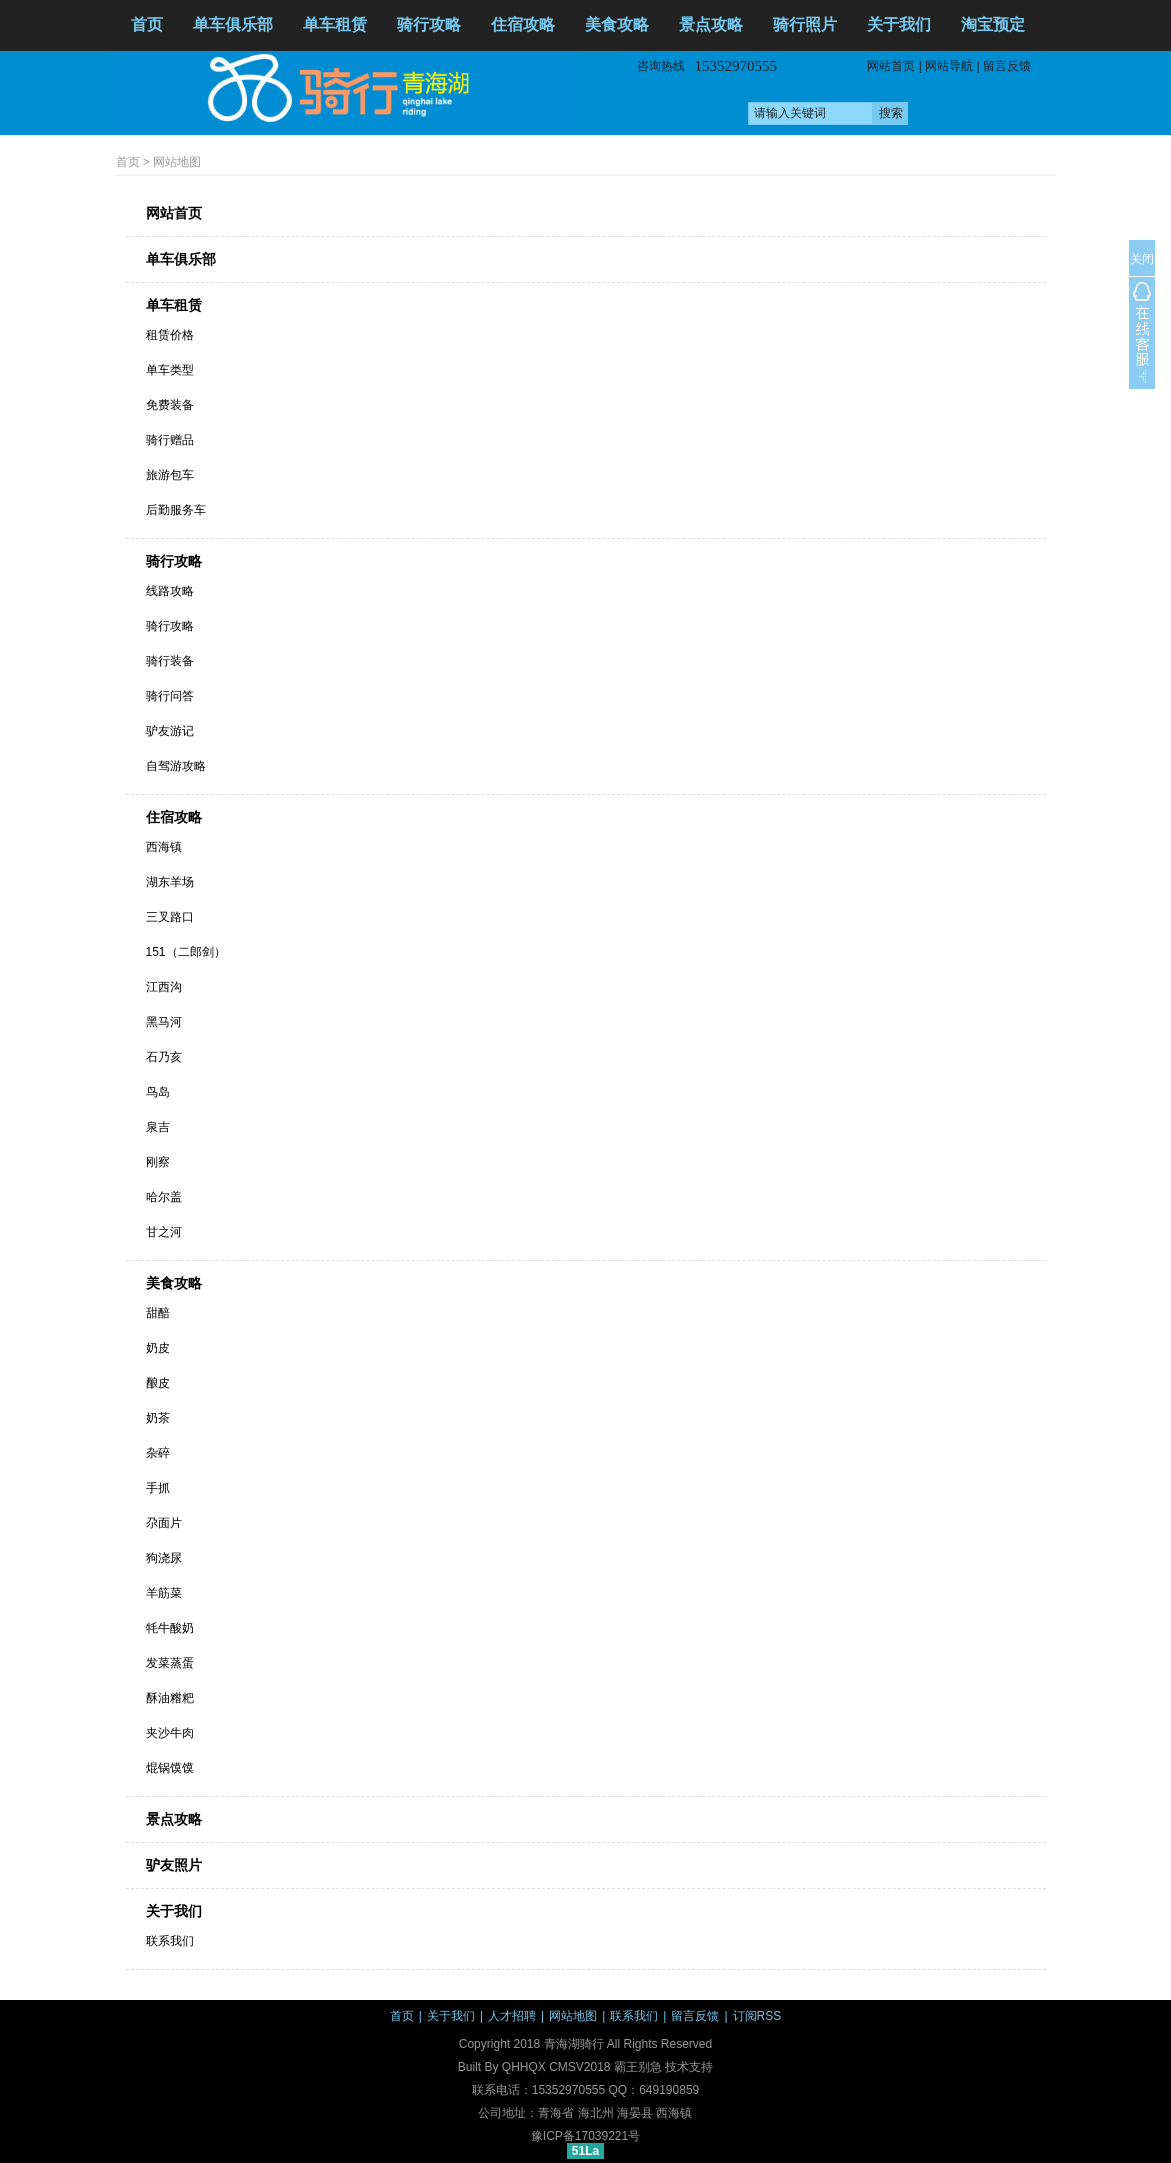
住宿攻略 (174, 817)
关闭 (1142, 259)
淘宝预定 (993, 24)
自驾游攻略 (176, 766)
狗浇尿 (164, 1558)
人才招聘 (512, 2016)
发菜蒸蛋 (170, 1663)
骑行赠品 (170, 440)
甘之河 (164, 1232)
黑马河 (164, 1022)
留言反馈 (1007, 66)
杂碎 (158, 1453)
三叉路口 (170, 917)
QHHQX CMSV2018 (556, 2067)
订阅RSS (757, 2016)
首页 (147, 24)
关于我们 (174, 1911)
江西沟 (164, 987)
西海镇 (164, 847)
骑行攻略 (174, 561)
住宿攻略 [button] (523, 24)
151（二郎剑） (186, 952)
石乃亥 (164, 1057)
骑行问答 (170, 696)
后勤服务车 (176, 510)
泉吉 (158, 1127)
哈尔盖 (164, 1197)
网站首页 (891, 66)
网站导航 (949, 66)
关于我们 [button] (899, 24)
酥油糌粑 (170, 1698)
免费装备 (170, 405)
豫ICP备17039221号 (585, 2136)
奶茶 (158, 1418)
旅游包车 (170, 475)
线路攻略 (170, 591)
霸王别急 (638, 2067)
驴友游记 (170, 731)
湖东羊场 (170, 882)
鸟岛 (158, 1092)
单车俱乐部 (233, 24)
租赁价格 (170, 335)
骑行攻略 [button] (429, 24)
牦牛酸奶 (170, 1628)
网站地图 (177, 162)
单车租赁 (174, 305)
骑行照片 (805, 24)
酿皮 (158, 1383)
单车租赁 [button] (335, 24)
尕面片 (164, 1523)
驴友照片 (174, 1865)
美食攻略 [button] (617, 24)
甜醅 (158, 1313)
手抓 (158, 1488)
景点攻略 (711, 24)
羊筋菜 (164, 1593)
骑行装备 (170, 661)
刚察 (158, 1162)
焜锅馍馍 (170, 1768)
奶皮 (158, 1348)
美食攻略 (174, 1283)
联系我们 (170, 1941)
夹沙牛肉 (170, 1733)
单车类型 (170, 370)
